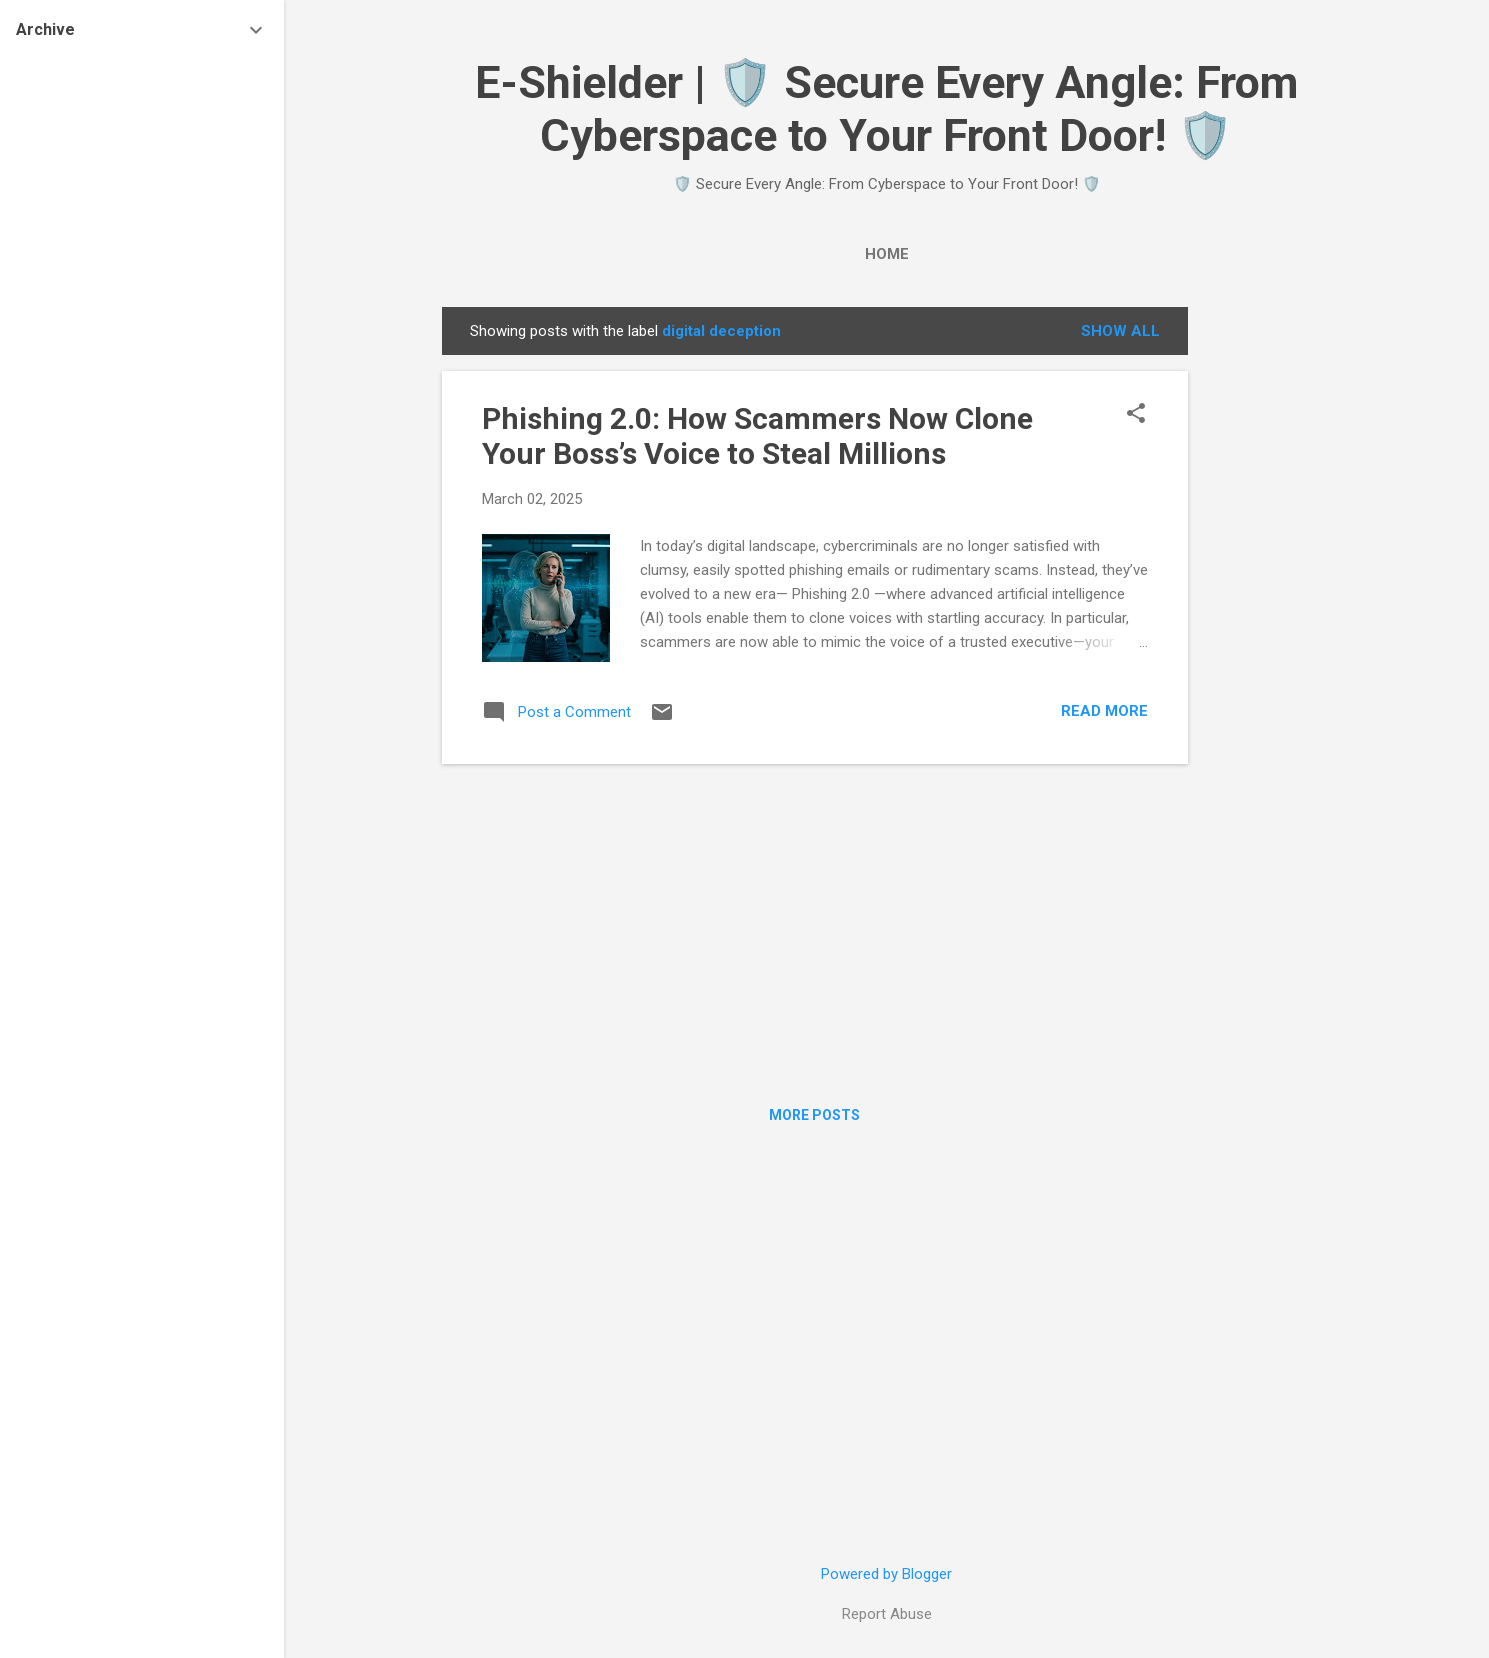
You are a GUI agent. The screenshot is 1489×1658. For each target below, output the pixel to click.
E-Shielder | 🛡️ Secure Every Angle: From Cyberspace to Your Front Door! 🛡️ (886, 109)
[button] (1136, 415)
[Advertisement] (1268, 607)
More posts (814, 1115)
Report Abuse (887, 1614)
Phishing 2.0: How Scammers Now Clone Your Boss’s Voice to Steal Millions (757, 436)
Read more (1104, 711)
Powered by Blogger (886, 1574)
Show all (1120, 331)
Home (887, 254)
